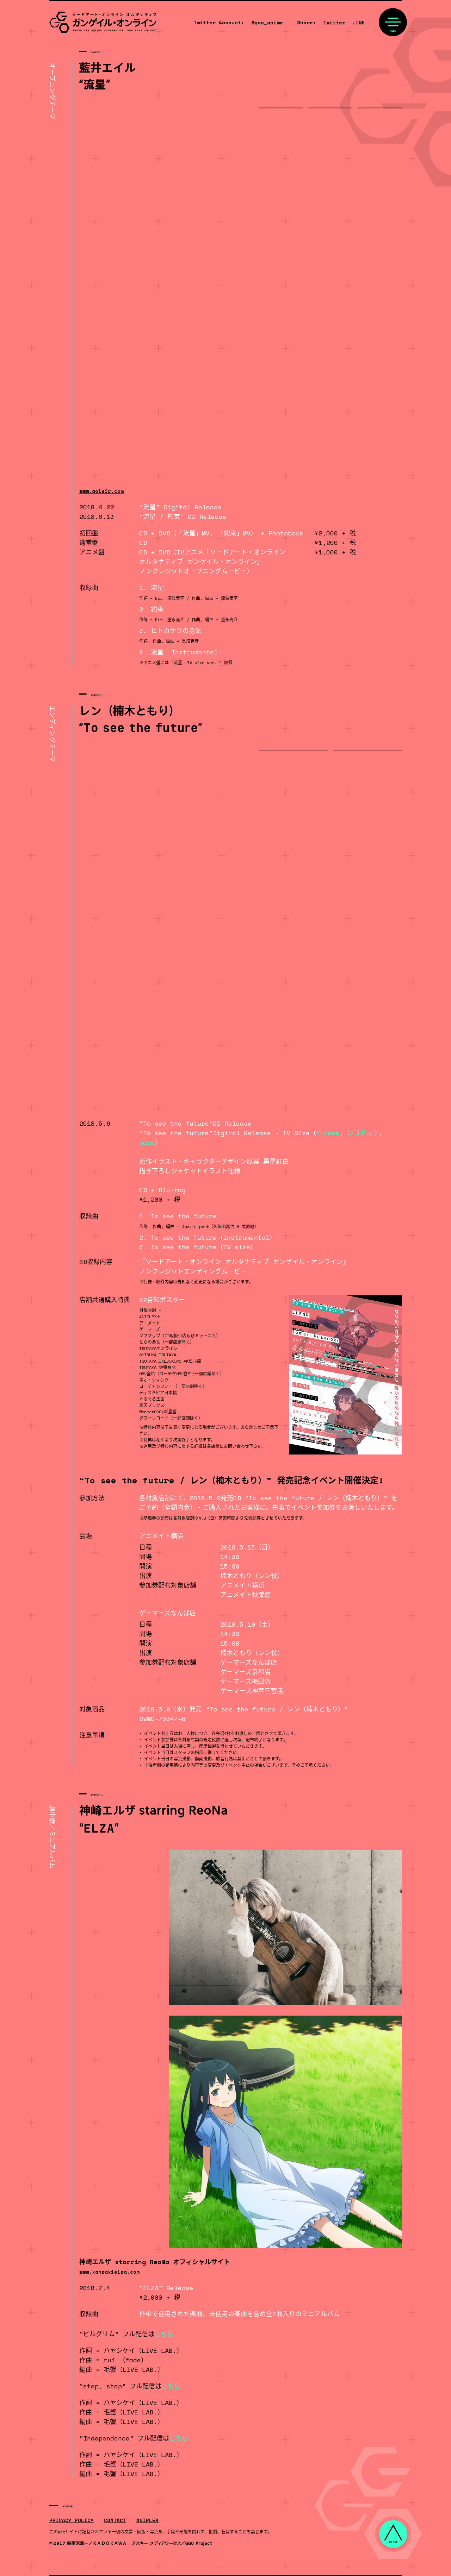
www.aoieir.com (101, 491)
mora (147, 1142)
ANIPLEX (147, 2520)
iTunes (327, 1132)
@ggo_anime (267, 22)
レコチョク (363, 1132)
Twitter (334, 22)
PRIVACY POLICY (71, 2520)
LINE (358, 22)
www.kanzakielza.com (109, 2271)
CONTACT (115, 2520)
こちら (163, 2333)
